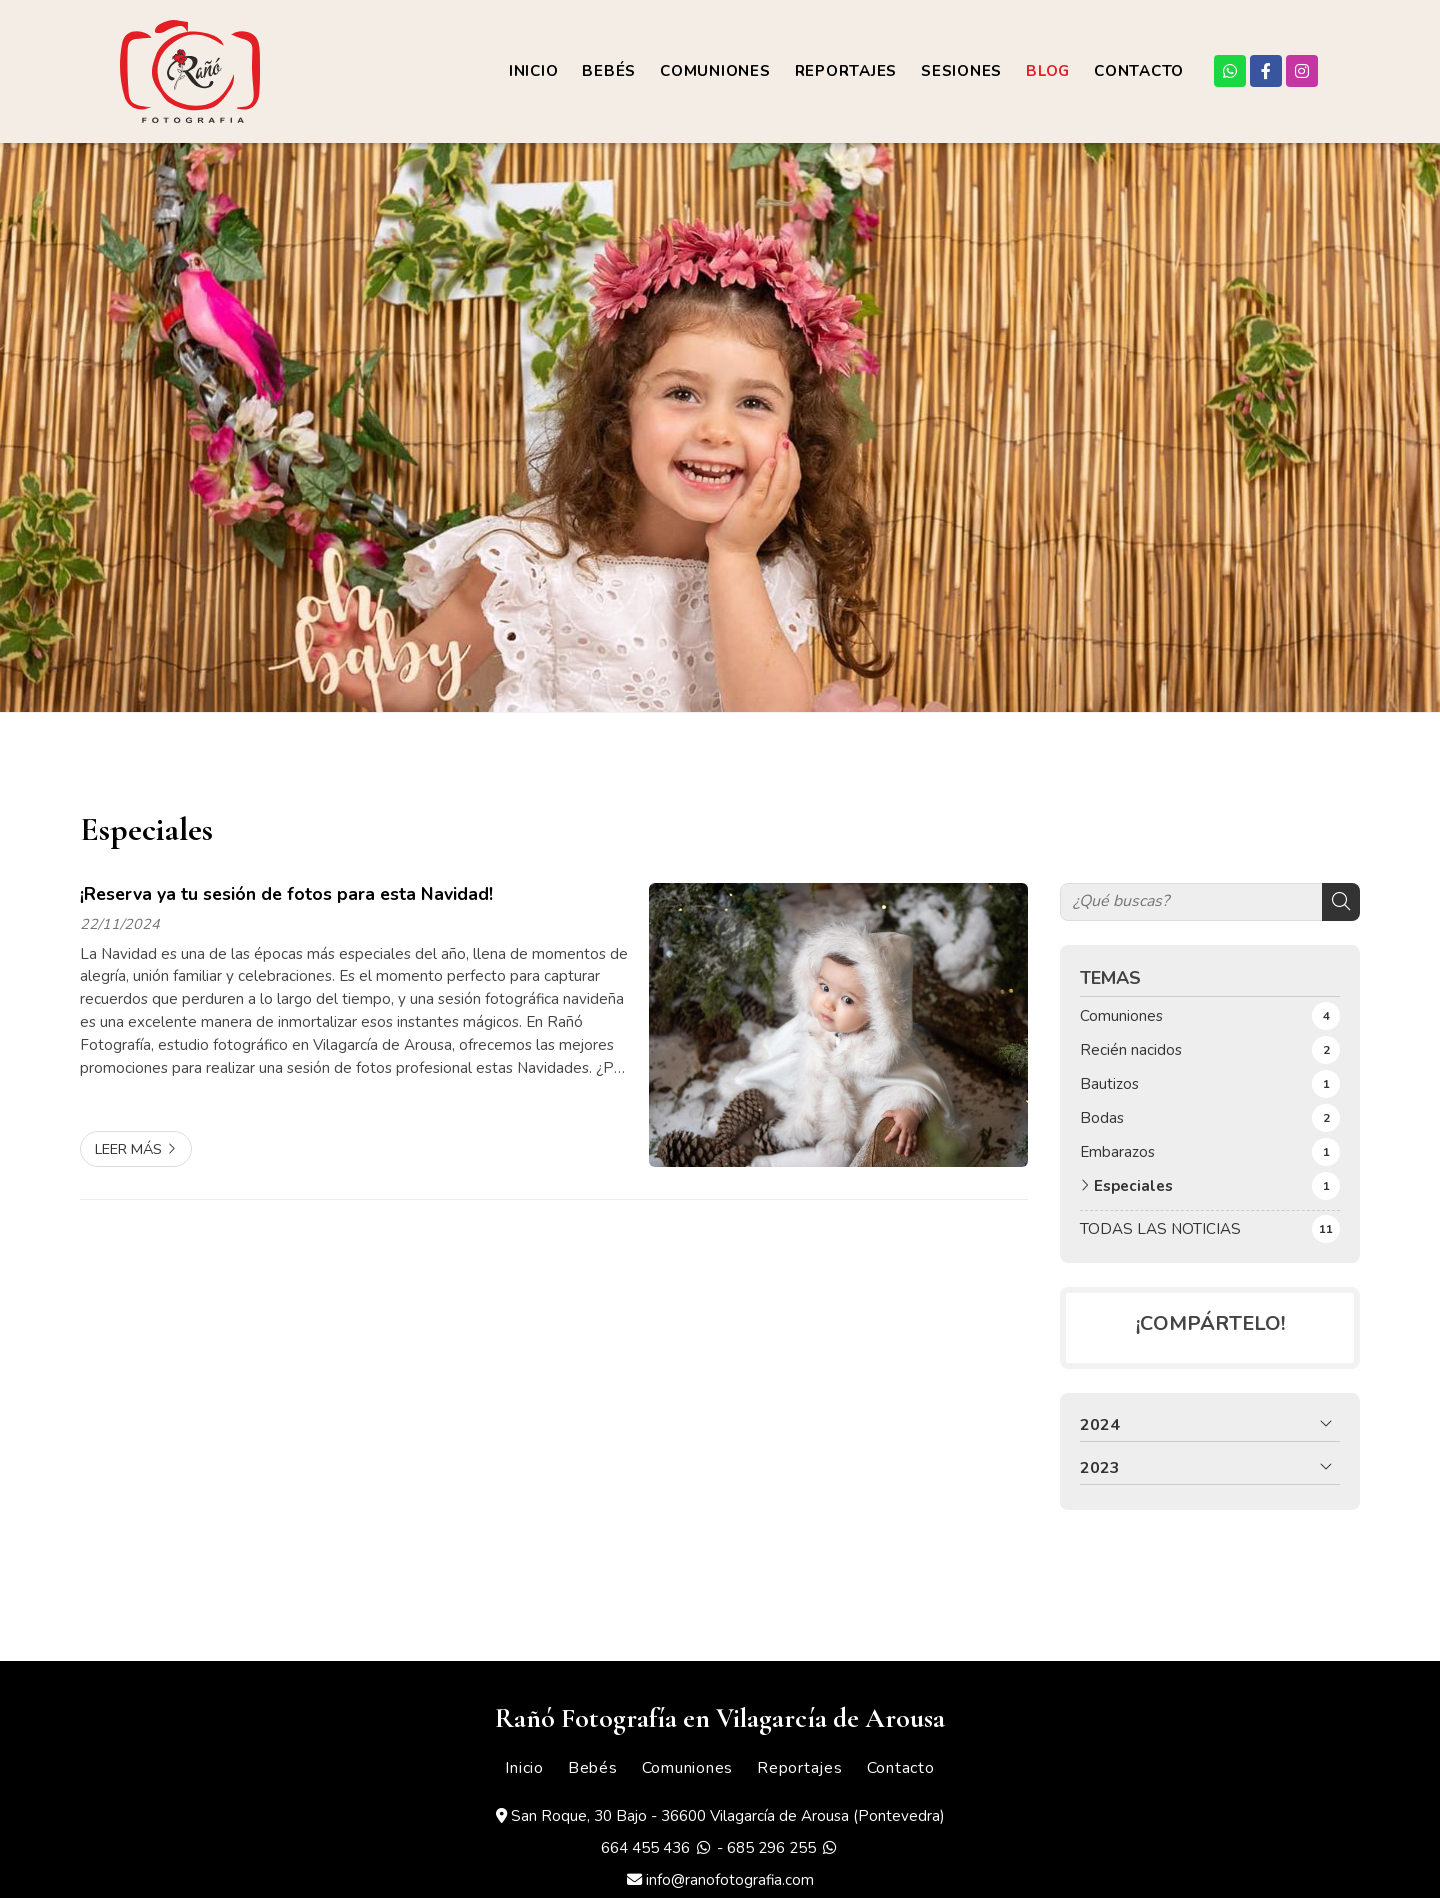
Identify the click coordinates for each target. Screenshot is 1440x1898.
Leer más (128, 1149)
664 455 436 (645, 1848)
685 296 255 (771, 1848)
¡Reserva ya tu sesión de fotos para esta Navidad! (286, 894)
